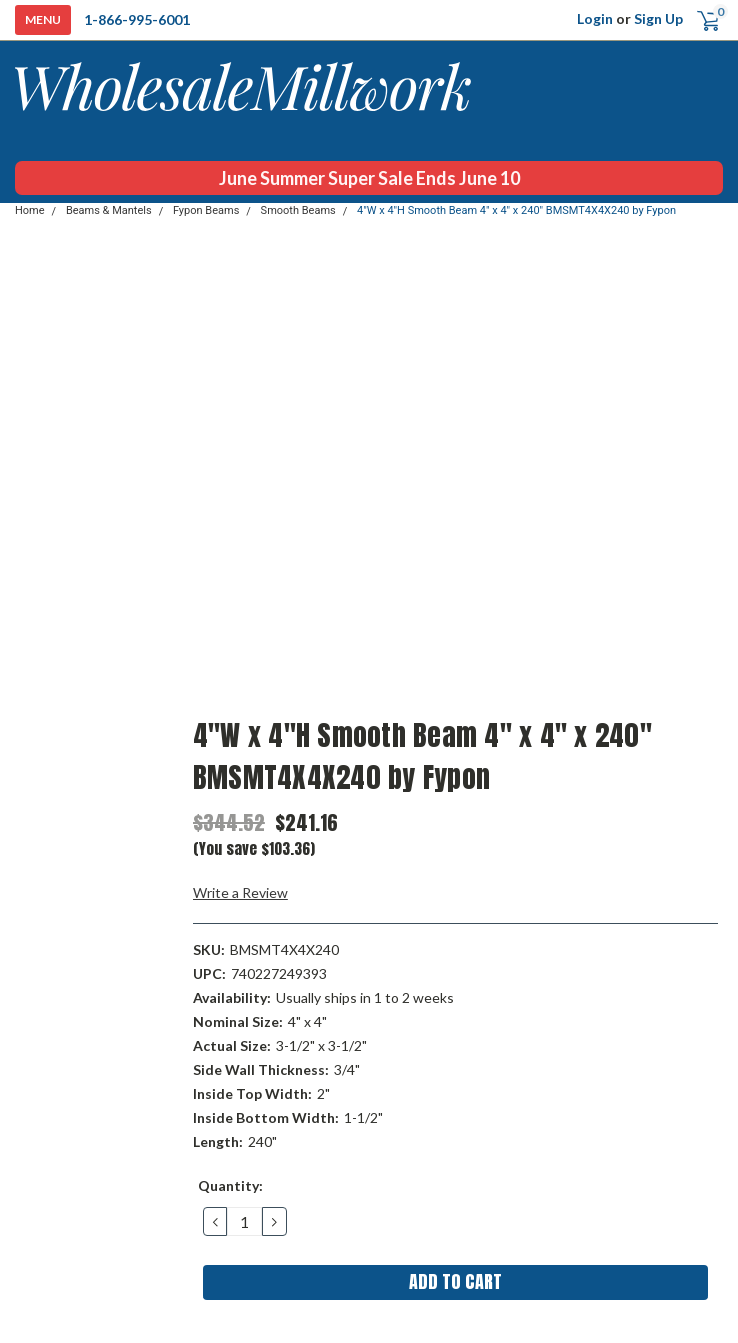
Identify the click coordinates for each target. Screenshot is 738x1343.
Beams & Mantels (109, 210)
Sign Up (658, 18)
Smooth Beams (298, 210)
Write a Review (240, 892)
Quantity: (230, 1185)
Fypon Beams (206, 210)
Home (30, 210)
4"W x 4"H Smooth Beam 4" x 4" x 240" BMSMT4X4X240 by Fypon (516, 210)
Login (595, 18)
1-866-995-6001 (137, 19)
